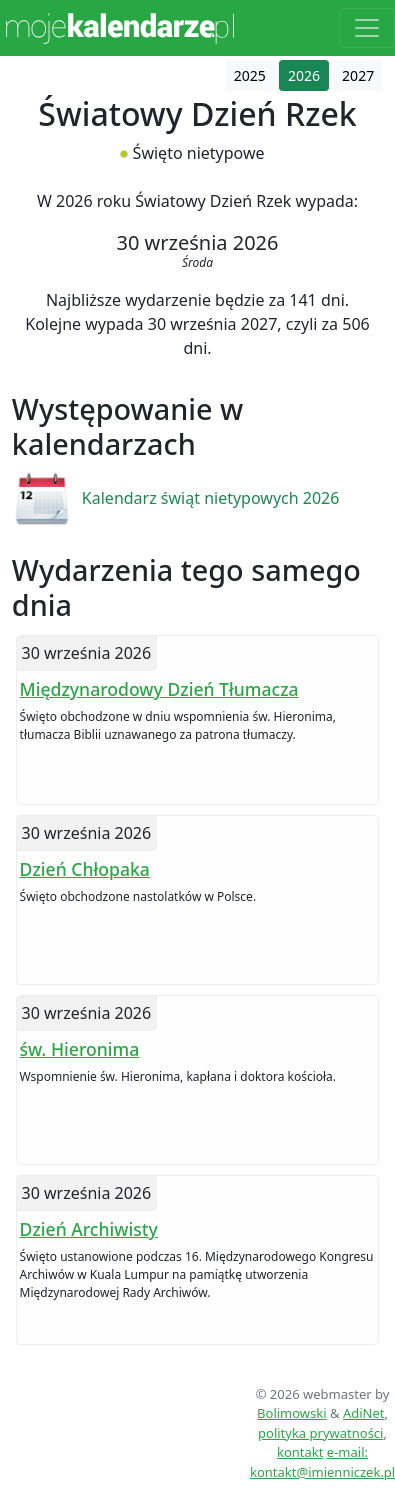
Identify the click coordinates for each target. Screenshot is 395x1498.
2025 (250, 75)
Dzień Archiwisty (89, 1229)
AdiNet (364, 1413)
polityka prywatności (320, 1433)
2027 (358, 75)
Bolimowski (292, 1413)
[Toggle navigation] (367, 28)
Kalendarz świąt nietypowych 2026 (211, 498)
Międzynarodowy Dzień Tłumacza (159, 689)
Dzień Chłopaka (85, 869)
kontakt (300, 1452)
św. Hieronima (80, 1049)
